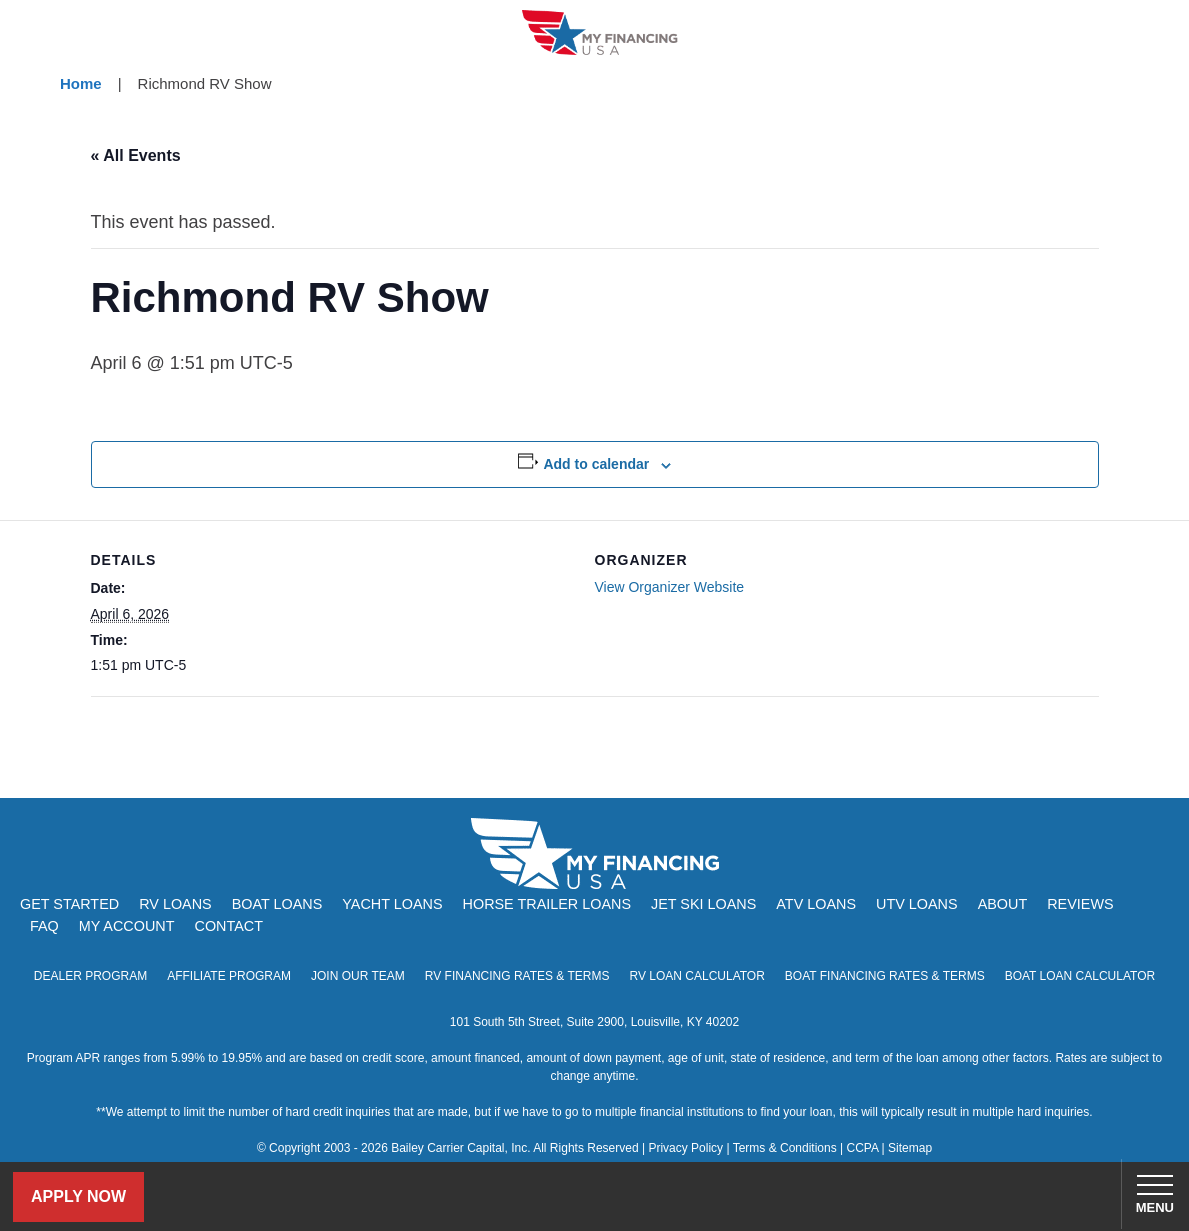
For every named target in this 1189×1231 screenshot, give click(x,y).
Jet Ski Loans (703, 904)
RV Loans (175, 904)
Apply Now (78, 1196)
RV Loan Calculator (696, 976)
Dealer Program (90, 976)
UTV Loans (917, 904)
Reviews (1080, 904)
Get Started (69, 904)
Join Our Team (358, 976)
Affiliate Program (229, 976)
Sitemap (910, 1148)
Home (81, 83)
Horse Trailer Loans (547, 904)
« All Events (136, 155)
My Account (127, 926)
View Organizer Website (670, 587)
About (1003, 904)
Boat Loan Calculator (1080, 976)
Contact (228, 926)
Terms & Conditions (785, 1148)
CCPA (862, 1148)
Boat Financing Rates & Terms (885, 976)
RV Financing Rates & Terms (517, 976)
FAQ (44, 926)
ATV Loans (816, 904)
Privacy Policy (685, 1148)
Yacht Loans (392, 904)
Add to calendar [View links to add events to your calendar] (596, 464)
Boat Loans (277, 904)
